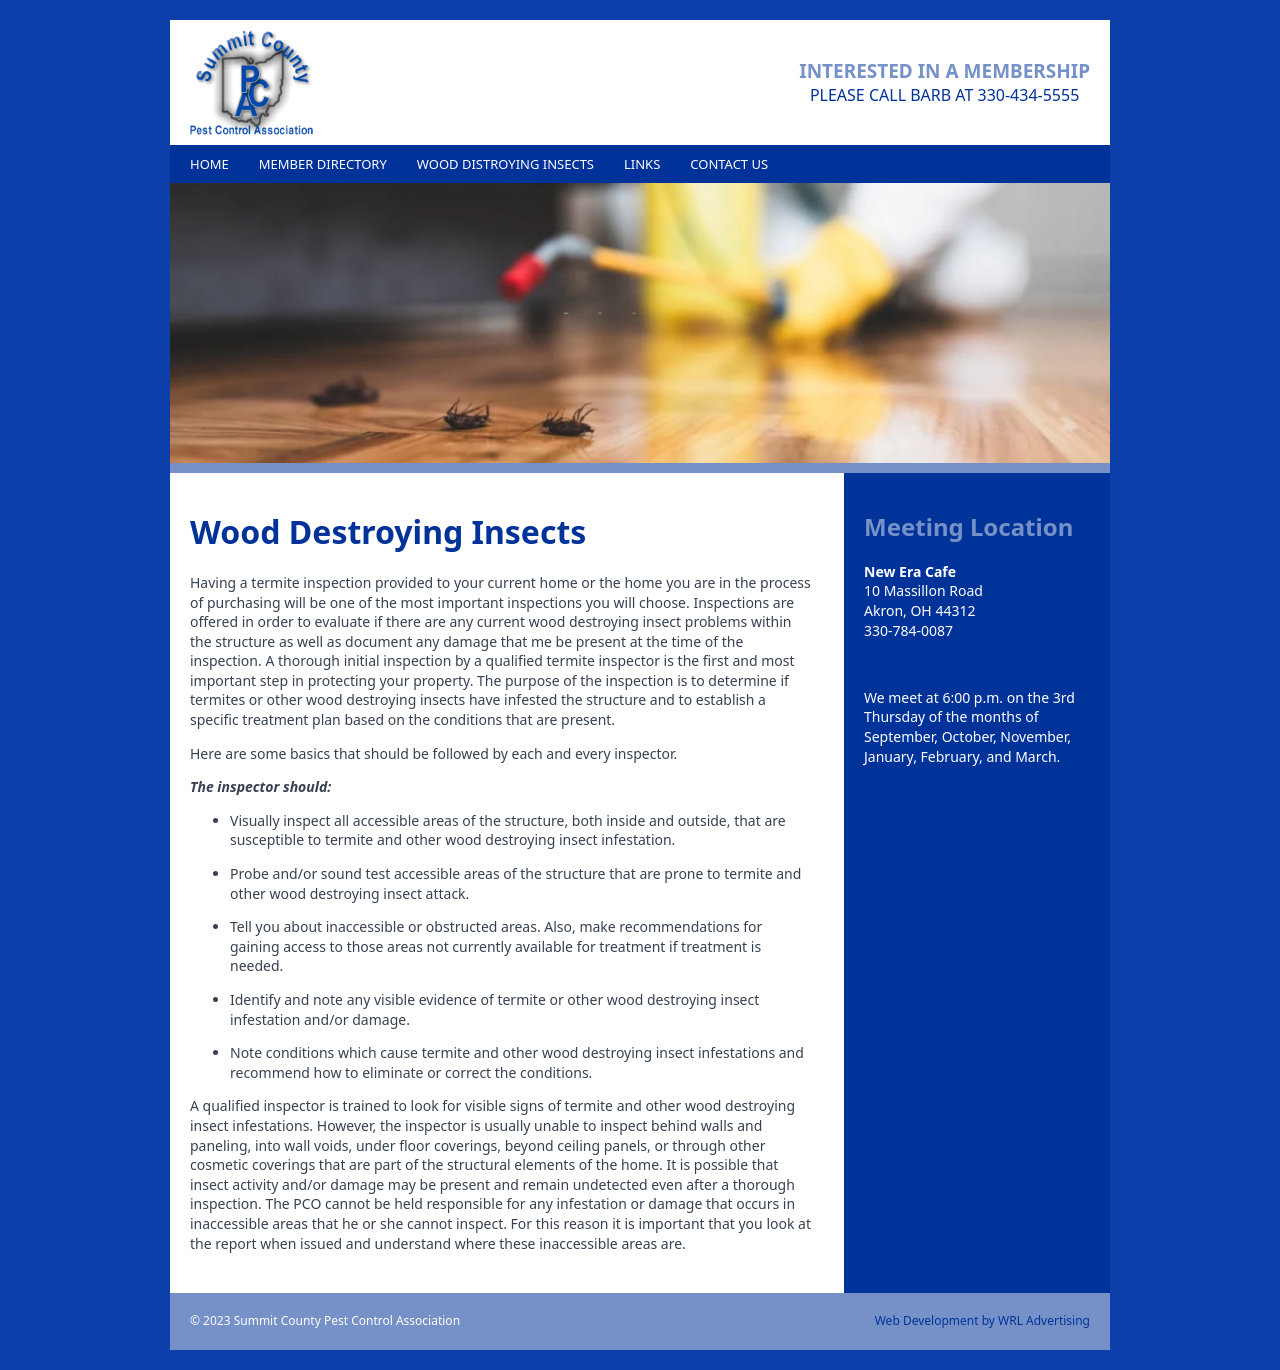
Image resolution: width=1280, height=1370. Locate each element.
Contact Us (729, 164)
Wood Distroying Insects (505, 164)
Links (642, 164)
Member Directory (323, 164)
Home (209, 164)
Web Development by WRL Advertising (982, 1321)
